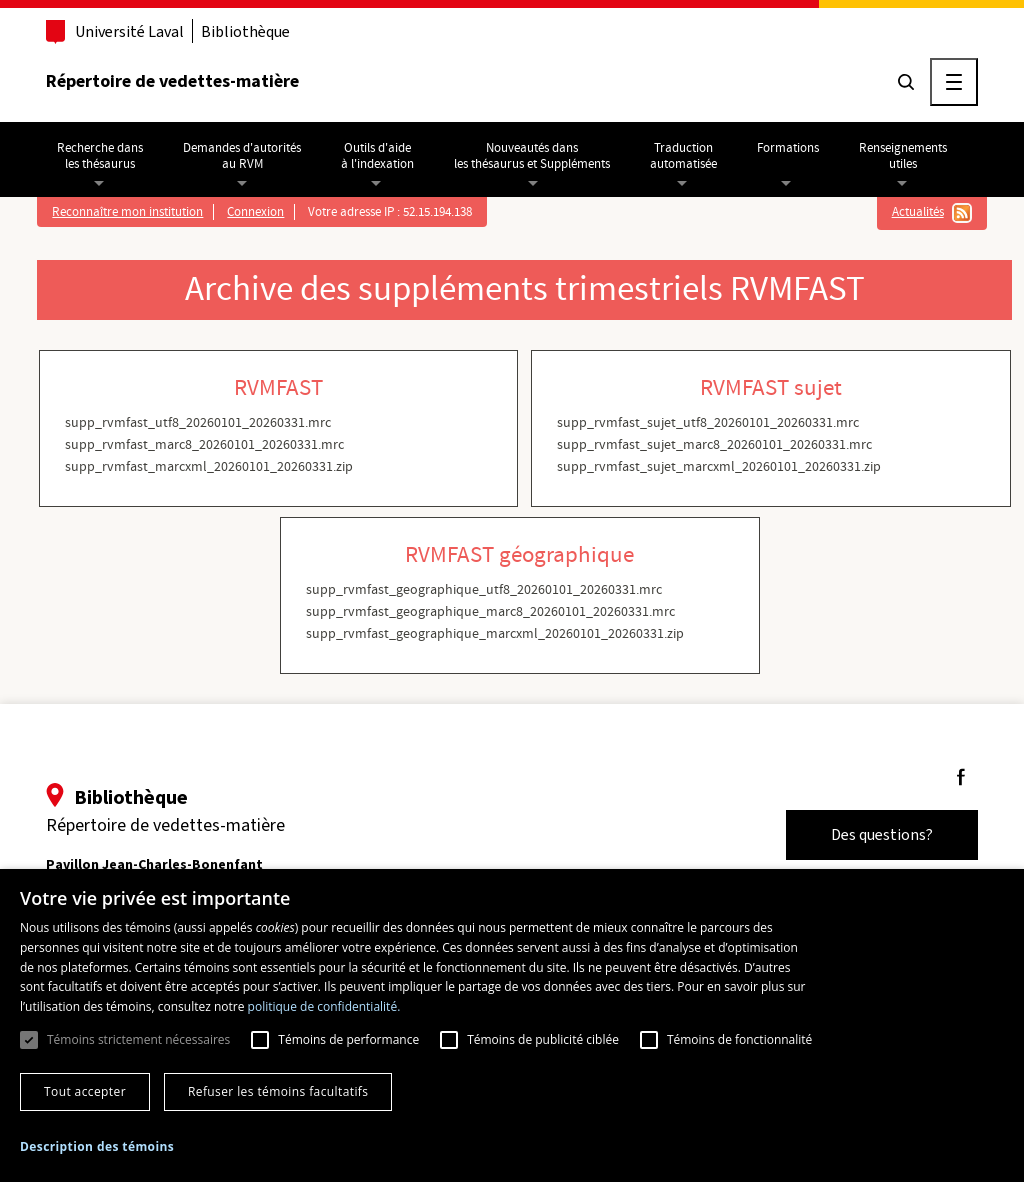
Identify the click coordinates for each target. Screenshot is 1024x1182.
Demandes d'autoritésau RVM (242, 156)
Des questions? (882, 834)
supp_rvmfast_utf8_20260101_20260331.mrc (198, 423)
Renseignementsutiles (903, 156)
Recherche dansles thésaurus (100, 156)
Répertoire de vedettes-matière (172, 81)
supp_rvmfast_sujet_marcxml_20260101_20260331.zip (719, 467)
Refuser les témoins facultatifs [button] (278, 1091)
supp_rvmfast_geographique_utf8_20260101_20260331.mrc (484, 590)
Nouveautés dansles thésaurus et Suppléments (532, 156)
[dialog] (512, 1025)
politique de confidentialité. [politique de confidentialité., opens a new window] (324, 1006)
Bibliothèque (245, 31)
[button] (97, 1147)
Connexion (255, 212)
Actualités (918, 212)
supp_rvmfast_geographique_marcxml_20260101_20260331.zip (495, 634)
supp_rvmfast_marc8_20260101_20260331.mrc (204, 445)
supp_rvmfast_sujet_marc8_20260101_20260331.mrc (714, 445)
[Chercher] (906, 82)
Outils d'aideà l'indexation (377, 156)
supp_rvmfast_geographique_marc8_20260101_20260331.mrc (490, 612)
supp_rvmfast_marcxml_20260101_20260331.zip (209, 467)
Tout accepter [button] (85, 1091)
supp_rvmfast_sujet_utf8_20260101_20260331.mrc (708, 423)
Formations (788, 148)
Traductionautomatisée (683, 156)
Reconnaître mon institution (127, 212)
